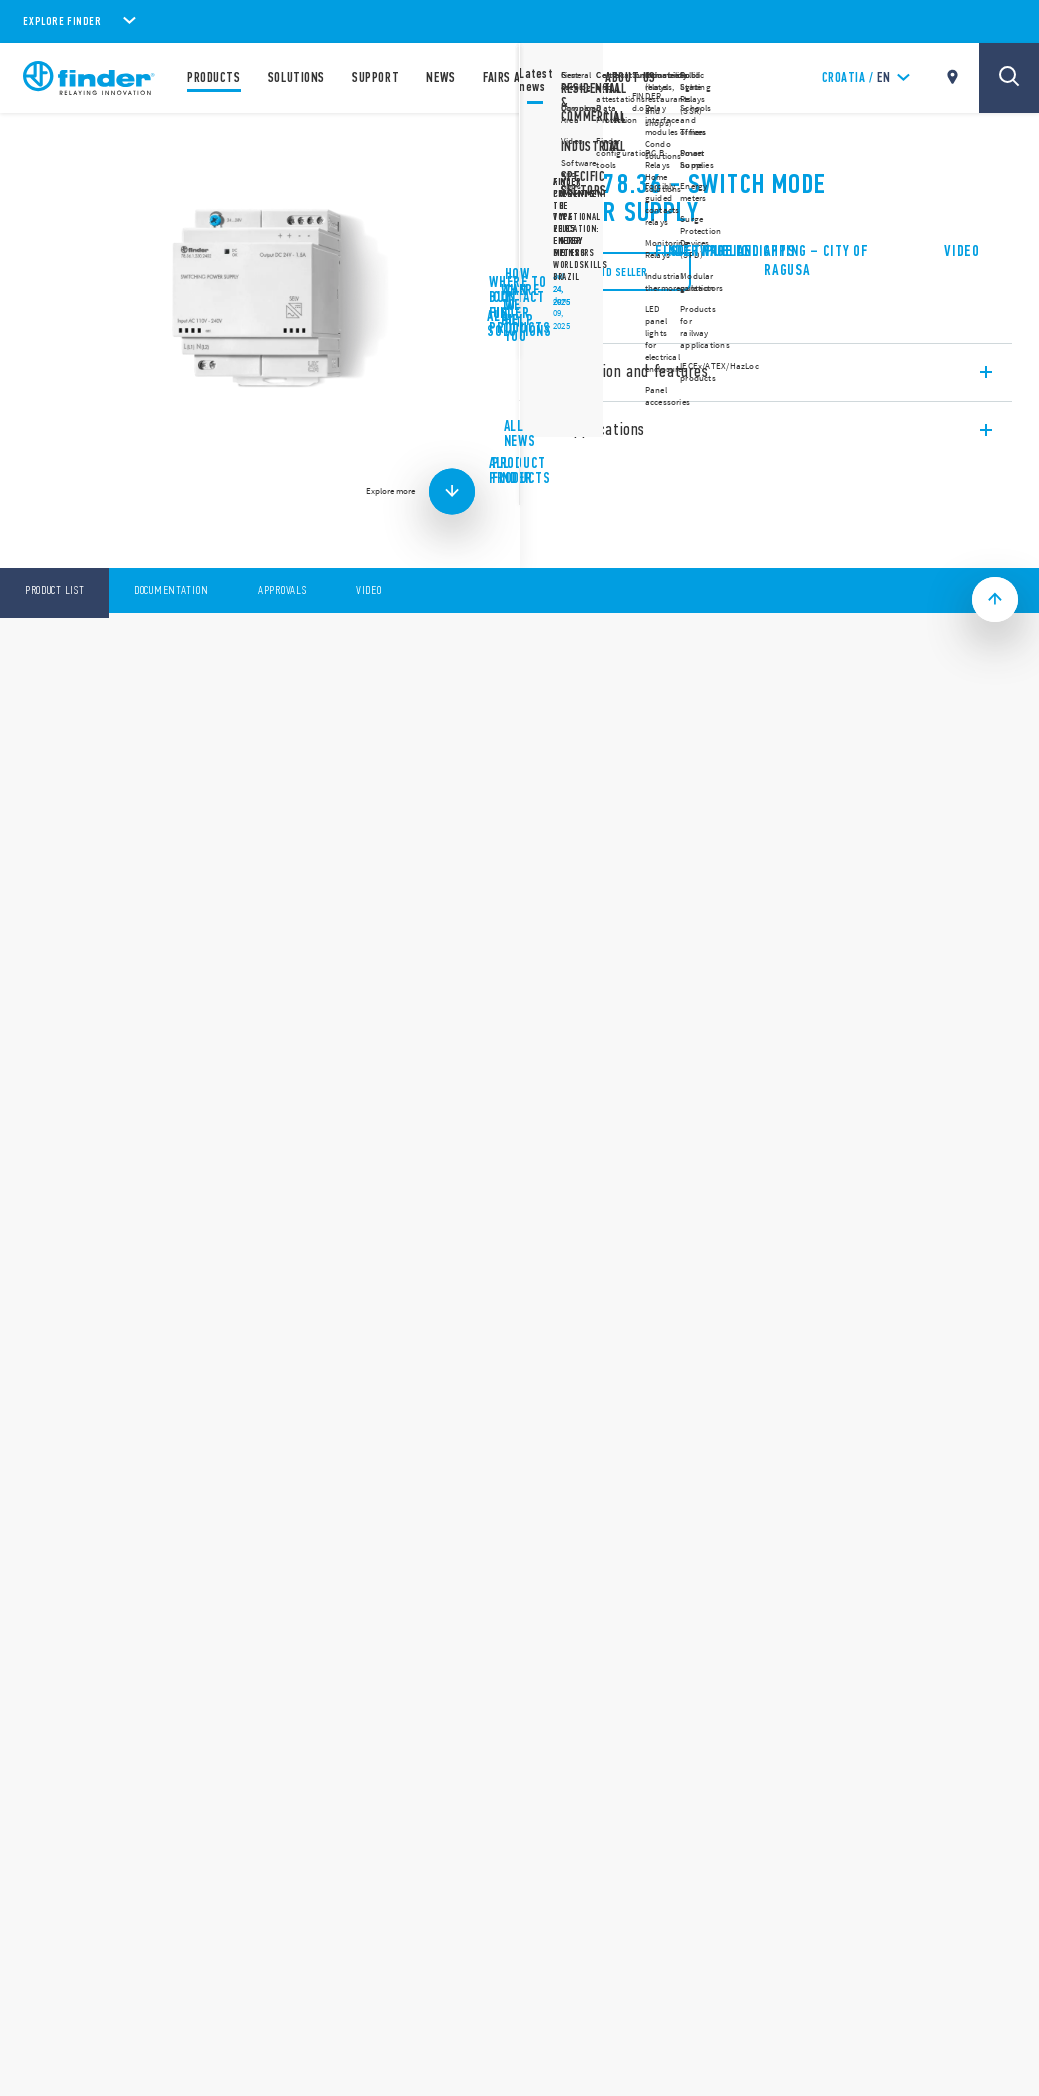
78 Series (569, 140)
